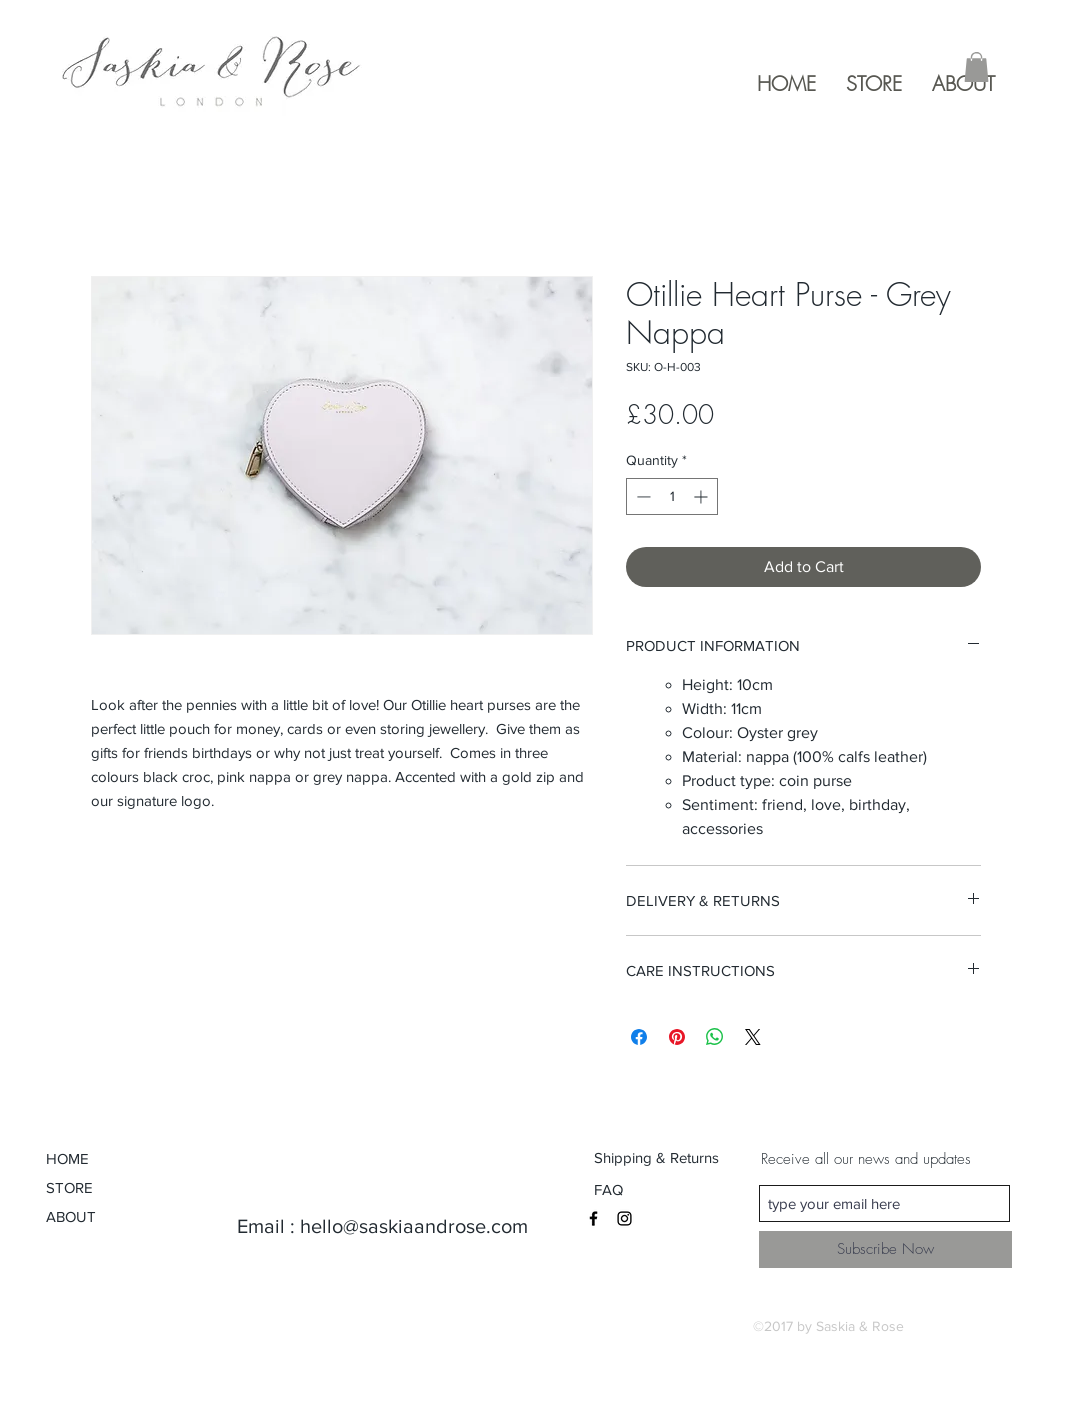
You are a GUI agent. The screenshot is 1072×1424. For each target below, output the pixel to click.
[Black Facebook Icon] (593, 1218)
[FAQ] (610, 1189)
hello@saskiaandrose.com (414, 1226)
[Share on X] (753, 1037)
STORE (69, 1187)
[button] (976, 67)
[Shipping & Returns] (657, 1157)
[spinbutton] (672, 496)
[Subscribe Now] (885, 1249)
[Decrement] (641, 496)
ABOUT (71, 1216)
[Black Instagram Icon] (624, 1218)
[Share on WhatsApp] (715, 1037)
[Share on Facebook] (639, 1037)
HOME (67, 1158)
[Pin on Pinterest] (677, 1037)
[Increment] (702, 496)
